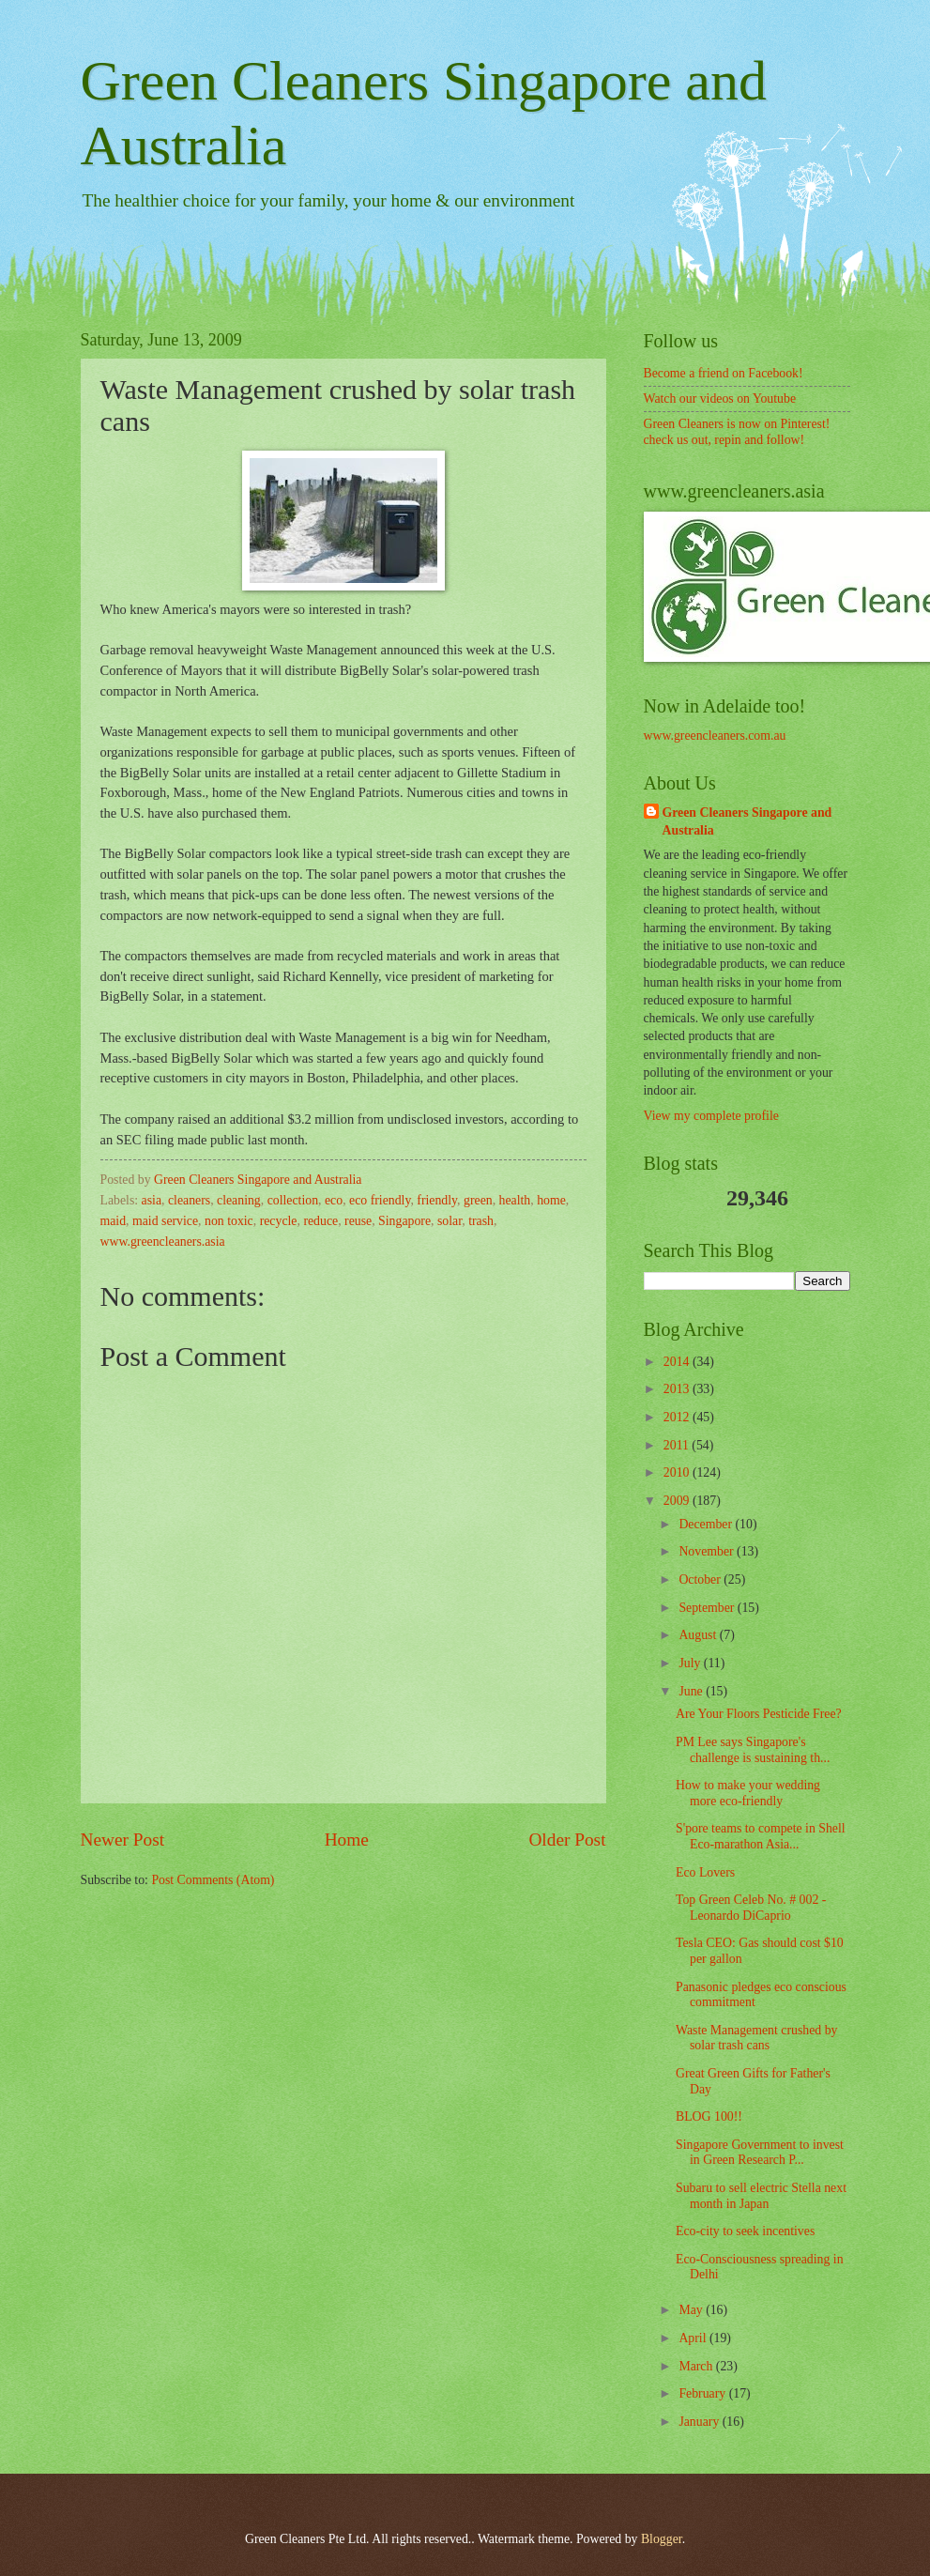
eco (334, 1200)
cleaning (239, 1200)
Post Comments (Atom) (212, 1880)
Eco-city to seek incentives (745, 2231)
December (706, 1524)
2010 (678, 1472)
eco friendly (379, 1200)
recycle (278, 1221)
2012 (678, 1417)
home (551, 1200)
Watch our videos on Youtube (720, 398)
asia (151, 1200)
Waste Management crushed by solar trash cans (756, 2038)
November (707, 1551)
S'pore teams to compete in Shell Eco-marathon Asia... (761, 1836)
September (707, 1608)
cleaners (189, 1200)
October (701, 1579)
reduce (320, 1221)
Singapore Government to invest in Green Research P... (760, 2153)
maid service (165, 1221)
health (515, 1200)
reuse (358, 1221)
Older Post (566, 1839)
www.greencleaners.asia (162, 1241)
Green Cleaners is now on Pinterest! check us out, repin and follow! (737, 432)
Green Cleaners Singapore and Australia (747, 821)
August (698, 1635)
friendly (437, 1200)
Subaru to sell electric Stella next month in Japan (761, 2196)
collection (292, 1200)
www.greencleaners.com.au (715, 735)
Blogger (661, 2539)
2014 (678, 1362)
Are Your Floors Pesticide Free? (759, 1714)
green (478, 1200)
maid (113, 1221)
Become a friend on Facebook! (723, 373)
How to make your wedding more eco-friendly (748, 1793)
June (692, 1691)
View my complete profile (711, 1116)
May (692, 2310)
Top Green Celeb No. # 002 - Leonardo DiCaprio (751, 1908)
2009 (678, 1501)
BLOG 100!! (709, 2116)
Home (347, 1839)
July (690, 1663)
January (700, 2422)
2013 (678, 1389)
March (696, 2366)
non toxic (229, 1221)
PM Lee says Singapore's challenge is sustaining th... (753, 1750)
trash (481, 1221)
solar (449, 1221)
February (703, 2393)
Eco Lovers (705, 1872)
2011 (678, 1445)
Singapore (404, 1221)
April (693, 2338)
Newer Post (123, 1839)
